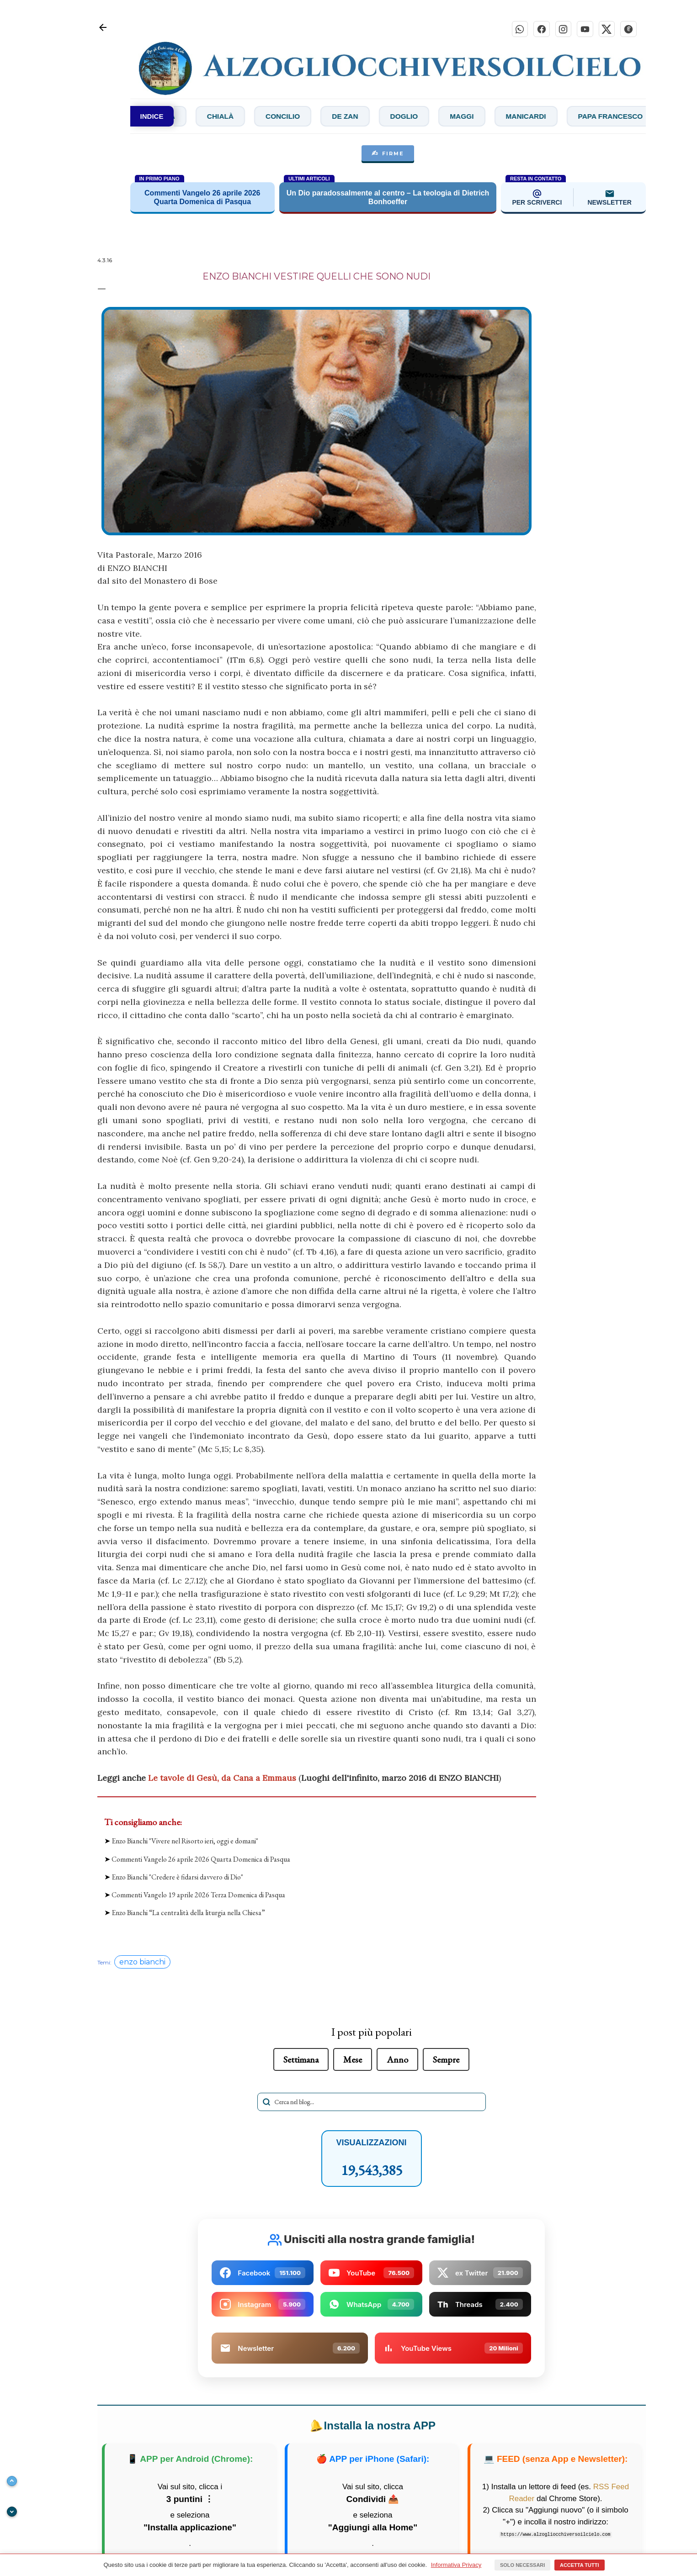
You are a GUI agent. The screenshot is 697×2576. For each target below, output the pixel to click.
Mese (352, 2060)
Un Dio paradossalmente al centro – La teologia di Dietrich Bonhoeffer (388, 198)
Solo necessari (522, 2565)
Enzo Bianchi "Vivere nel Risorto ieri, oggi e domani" (185, 1842)
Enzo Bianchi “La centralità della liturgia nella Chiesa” (188, 1913)
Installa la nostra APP (371, 2426)
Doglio (477, 117)
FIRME (388, 154)
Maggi (538, 117)
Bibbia (224, 117)
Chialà (284, 117)
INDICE (152, 117)
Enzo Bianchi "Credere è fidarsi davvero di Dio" (177, 1877)
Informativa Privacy (456, 2564)
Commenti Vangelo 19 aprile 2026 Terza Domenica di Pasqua (198, 1895)
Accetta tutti (579, 2565)
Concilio (350, 117)
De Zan (415, 117)
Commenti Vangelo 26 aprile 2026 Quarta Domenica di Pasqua (201, 1859)
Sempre (446, 2060)
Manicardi (605, 117)
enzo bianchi (142, 1962)
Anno (397, 2060)
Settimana (301, 2060)
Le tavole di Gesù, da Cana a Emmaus (222, 1778)
